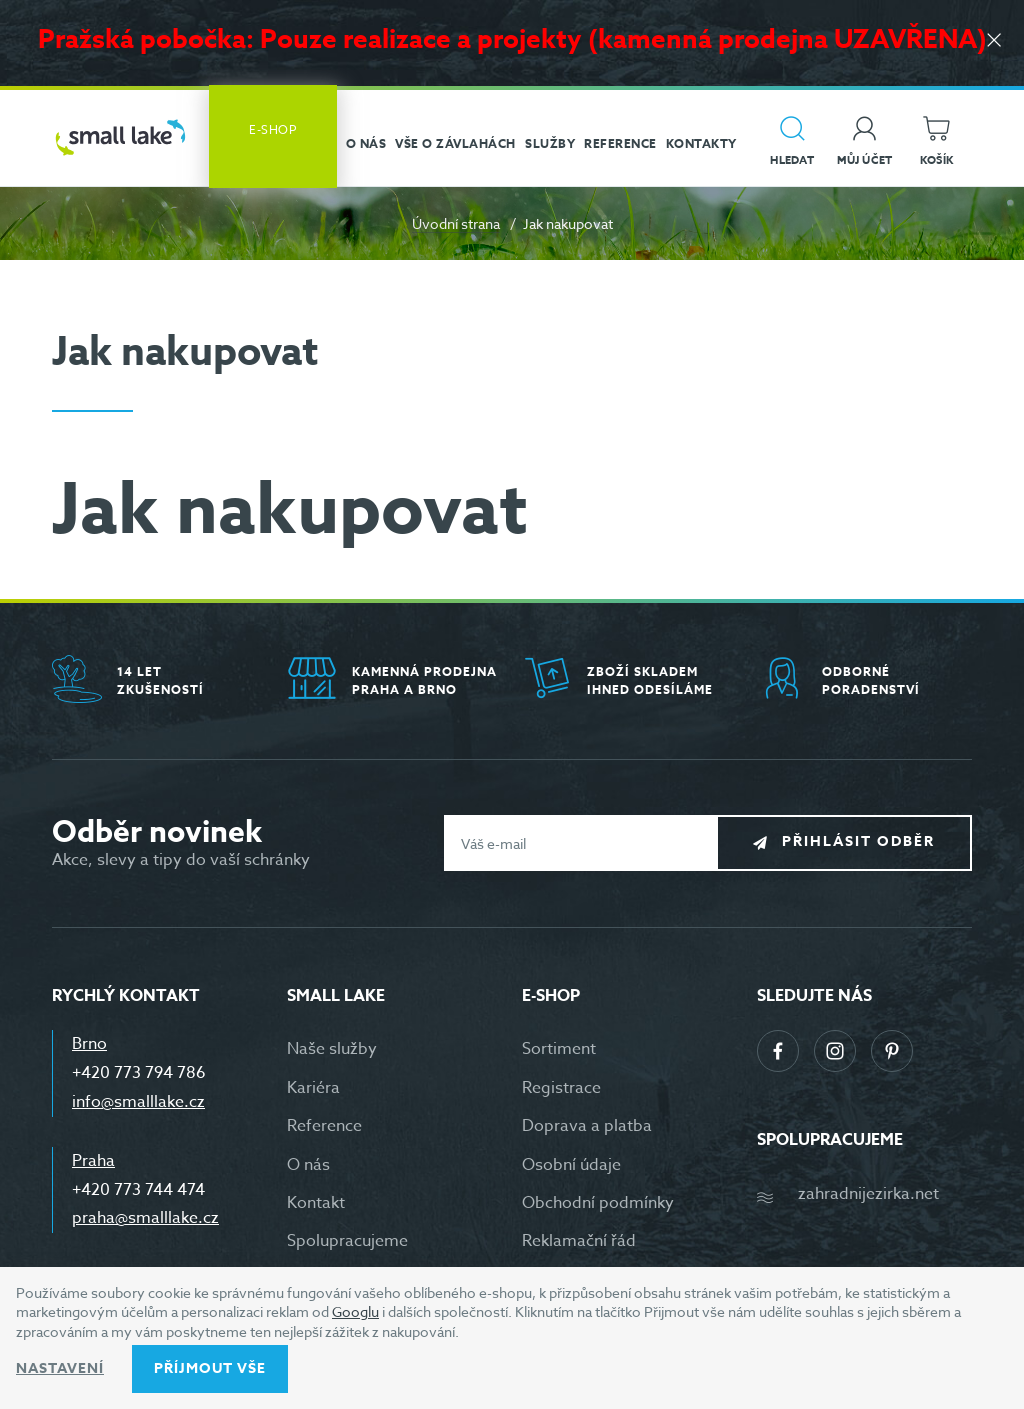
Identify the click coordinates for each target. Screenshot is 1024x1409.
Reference (324, 1126)
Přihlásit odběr (858, 842)
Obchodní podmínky (598, 1203)
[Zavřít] (994, 41)
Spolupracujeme (347, 1241)
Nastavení (60, 1368)
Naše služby (332, 1049)
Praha (93, 1161)
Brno (89, 1044)
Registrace (561, 1088)
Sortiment (559, 1049)
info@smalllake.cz (138, 1102)
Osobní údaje (571, 1165)
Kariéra (313, 1088)
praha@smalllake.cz (145, 1218)
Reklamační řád (579, 1241)
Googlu (355, 1311)
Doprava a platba (587, 1126)
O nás (308, 1165)
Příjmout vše (210, 1368)
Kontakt (316, 1203)
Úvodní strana (456, 223)
